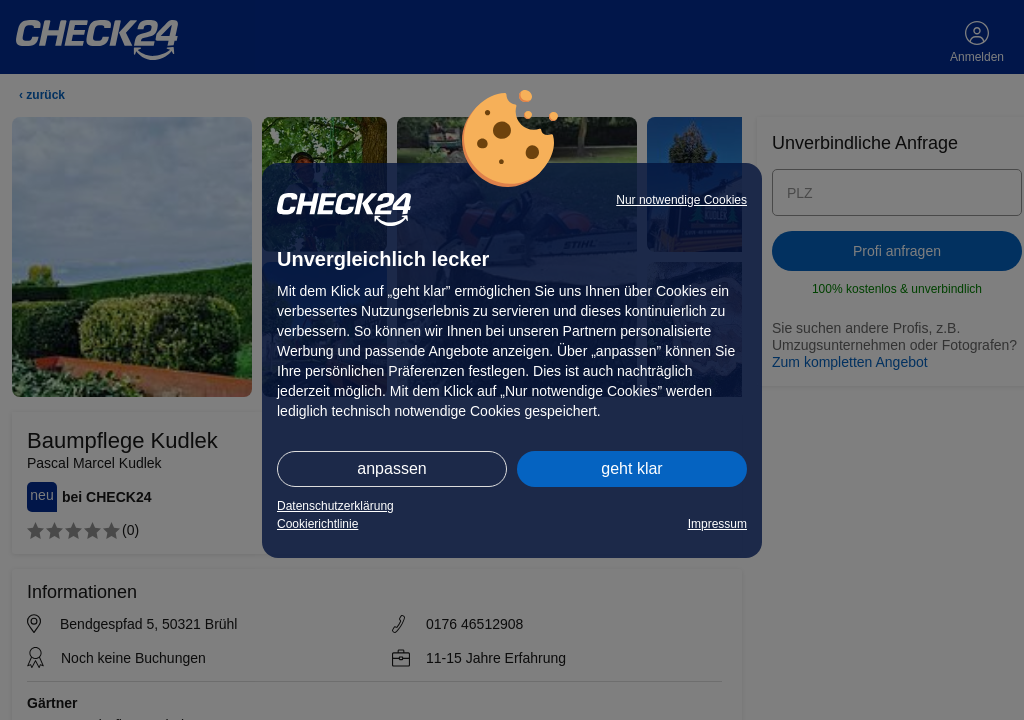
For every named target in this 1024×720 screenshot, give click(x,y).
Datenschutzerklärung (335, 506)
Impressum (717, 524)
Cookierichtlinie (317, 524)
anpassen (391, 468)
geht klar (631, 468)
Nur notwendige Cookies (681, 200)
